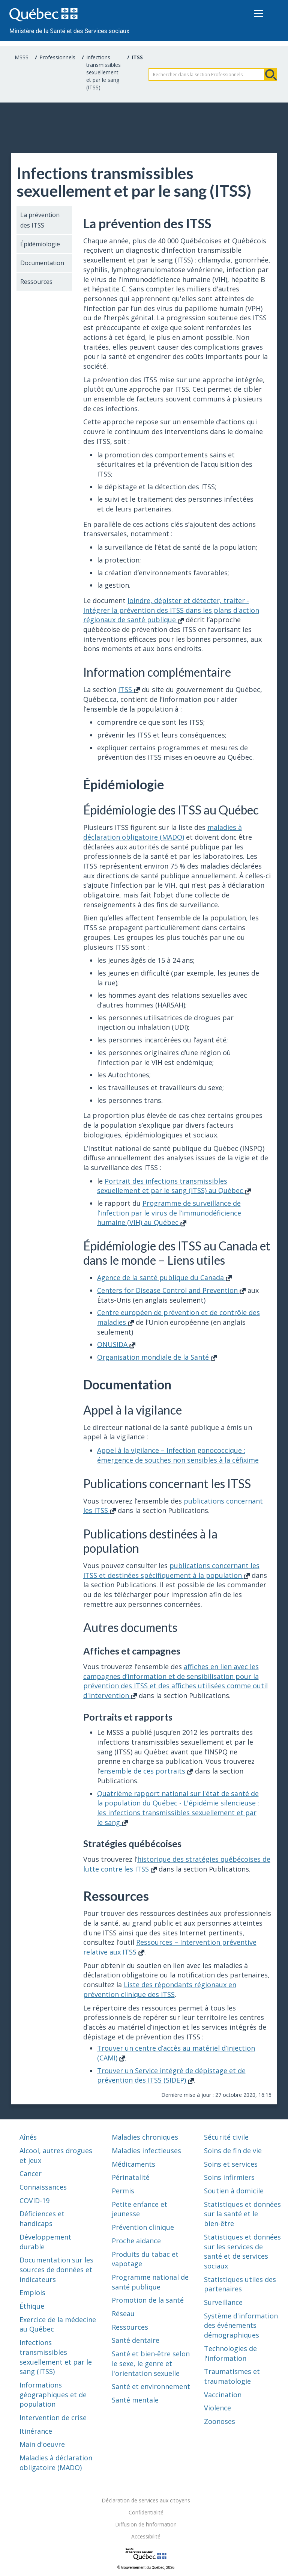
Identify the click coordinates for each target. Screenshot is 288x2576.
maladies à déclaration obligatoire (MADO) (162, 832)
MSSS (21, 57)
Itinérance (36, 2431)
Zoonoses (219, 2421)
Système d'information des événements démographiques (241, 2325)
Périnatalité (131, 2177)
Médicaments (133, 2164)
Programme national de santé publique (150, 2282)
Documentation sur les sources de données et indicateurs (56, 2269)
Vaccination (223, 2394)
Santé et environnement (151, 2386)
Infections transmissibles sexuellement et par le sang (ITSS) (103, 72)
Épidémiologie (40, 244)
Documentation (42, 263)
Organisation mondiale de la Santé (157, 1357)
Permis (123, 2190)
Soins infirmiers (229, 2177)
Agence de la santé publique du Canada (164, 1277)
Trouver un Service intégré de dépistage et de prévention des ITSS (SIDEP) (171, 2075)
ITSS (129, 689)
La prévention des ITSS (40, 220)
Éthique (32, 2306)
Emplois (32, 2292)
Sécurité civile (226, 2137)
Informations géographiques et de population (53, 2394)
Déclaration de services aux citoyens (146, 2500)
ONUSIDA (116, 1344)
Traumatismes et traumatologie (232, 2376)
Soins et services (231, 2164)
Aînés (28, 2137)
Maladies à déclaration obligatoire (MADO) (56, 2462)
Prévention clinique (143, 2227)
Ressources (36, 282)
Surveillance (223, 2302)
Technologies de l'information (230, 2353)
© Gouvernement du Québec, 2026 (145, 2567)
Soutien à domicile (234, 2190)
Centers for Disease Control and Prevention (171, 1290)
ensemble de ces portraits (146, 1770)
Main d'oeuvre (42, 2444)
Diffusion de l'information (146, 2524)
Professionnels (57, 57)
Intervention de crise (53, 2417)
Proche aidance (136, 2240)
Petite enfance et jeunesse (139, 2209)
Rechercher (270, 74)
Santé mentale (135, 2399)
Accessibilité (145, 2536)
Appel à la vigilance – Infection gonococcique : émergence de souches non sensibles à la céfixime (178, 1455)
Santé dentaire (135, 2340)
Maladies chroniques (145, 2137)
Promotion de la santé (148, 2300)
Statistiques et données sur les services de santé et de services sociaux (242, 2251)
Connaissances (43, 2186)
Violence (217, 2407)
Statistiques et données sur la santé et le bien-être (242, 2214)
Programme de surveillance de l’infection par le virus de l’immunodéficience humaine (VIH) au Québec (169, 1213)
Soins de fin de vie (233, 2150)
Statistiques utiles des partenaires (240, 2284)
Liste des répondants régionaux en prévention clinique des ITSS (159, 1989)
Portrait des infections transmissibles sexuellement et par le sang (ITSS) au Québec (174, 1185)
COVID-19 (35, 2200)
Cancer (31, 2173)
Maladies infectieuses (146, 2150)
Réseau (123, 2313)
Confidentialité (146, 2512)
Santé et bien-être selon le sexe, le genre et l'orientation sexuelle (151, 2363)
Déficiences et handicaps (42, 2218)
